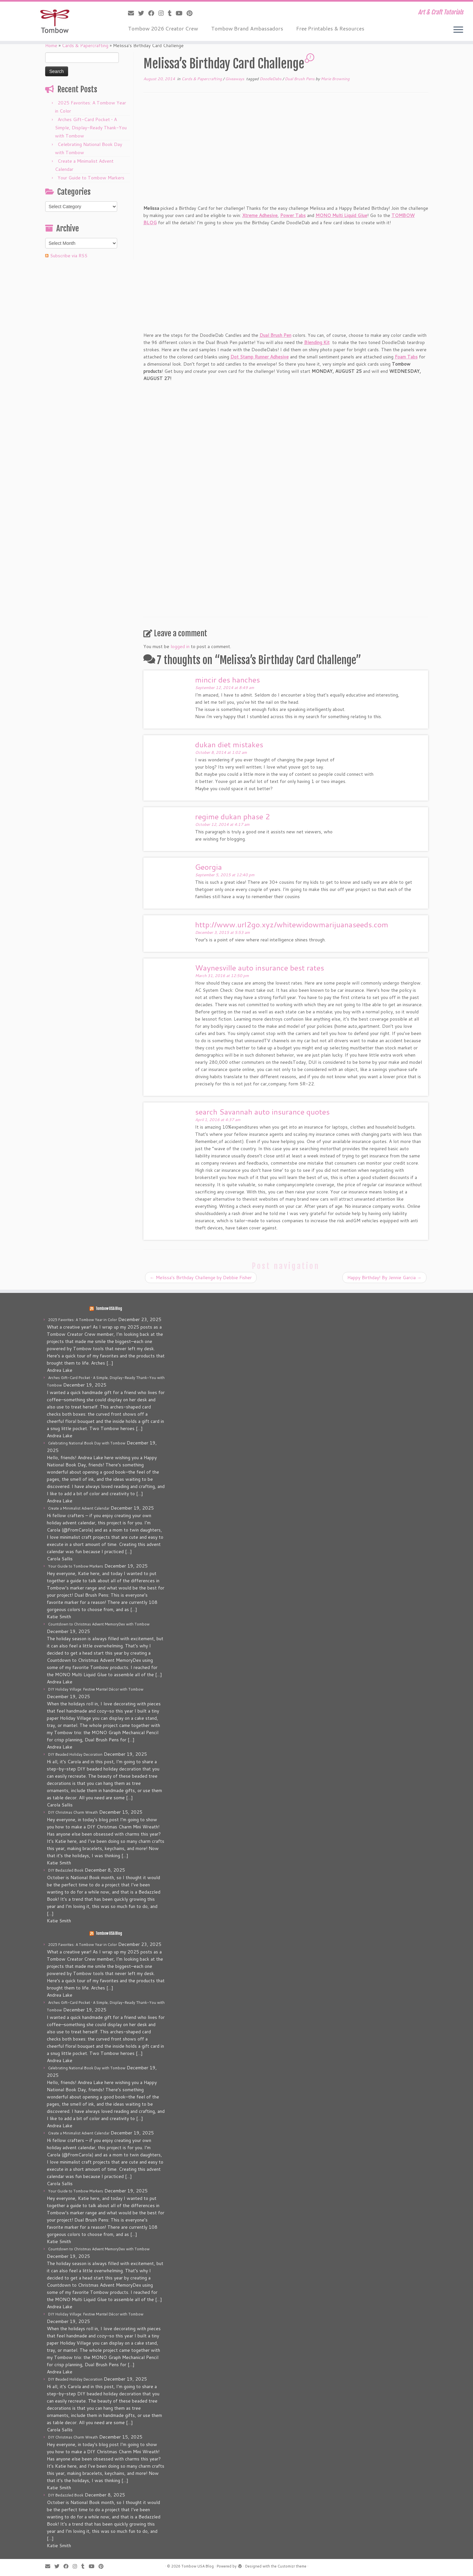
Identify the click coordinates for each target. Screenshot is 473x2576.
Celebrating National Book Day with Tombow (86, 1443)
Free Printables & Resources (330, 28)
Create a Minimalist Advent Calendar (78, 1508)
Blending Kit (317, 342)
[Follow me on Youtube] (181, 13)
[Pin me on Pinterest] (192, 13)
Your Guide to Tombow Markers (91, 177)
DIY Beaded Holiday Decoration (75, 1754)
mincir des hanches (227, 679)
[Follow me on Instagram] (163, 13)
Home (51, 45)
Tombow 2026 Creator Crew (163, 28)
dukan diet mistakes (229, 744)
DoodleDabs (271, 79)
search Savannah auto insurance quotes (262, 1111)
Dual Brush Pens (300, 79)
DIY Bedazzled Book (65, 1870)
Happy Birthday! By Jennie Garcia (384, 1277)
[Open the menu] (458, 30)
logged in (180, 646)
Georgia (208, 867)
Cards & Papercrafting (85, 45)
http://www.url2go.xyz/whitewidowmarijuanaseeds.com (291, 924)
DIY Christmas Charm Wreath (73, 1812)
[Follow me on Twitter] (143, 13)
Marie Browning (335, 79)
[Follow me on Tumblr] (172, 13)
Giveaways (235, 79)
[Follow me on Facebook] (153, 13)
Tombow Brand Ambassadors (247, 28)
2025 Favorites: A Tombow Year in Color (82, 1319)
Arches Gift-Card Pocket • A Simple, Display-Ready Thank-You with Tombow (91, 127)
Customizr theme (292, 2566)
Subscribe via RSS (68, 255)
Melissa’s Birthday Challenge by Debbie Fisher (201, 1277)
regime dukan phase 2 (232, 816)
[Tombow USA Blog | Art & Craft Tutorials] (54, 21)
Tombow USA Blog (109, 1308)
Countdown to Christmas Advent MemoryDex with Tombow (99, 1624)
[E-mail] (133, 13)
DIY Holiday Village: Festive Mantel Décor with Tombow (95, 1689)
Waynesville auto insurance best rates (259, 967)
